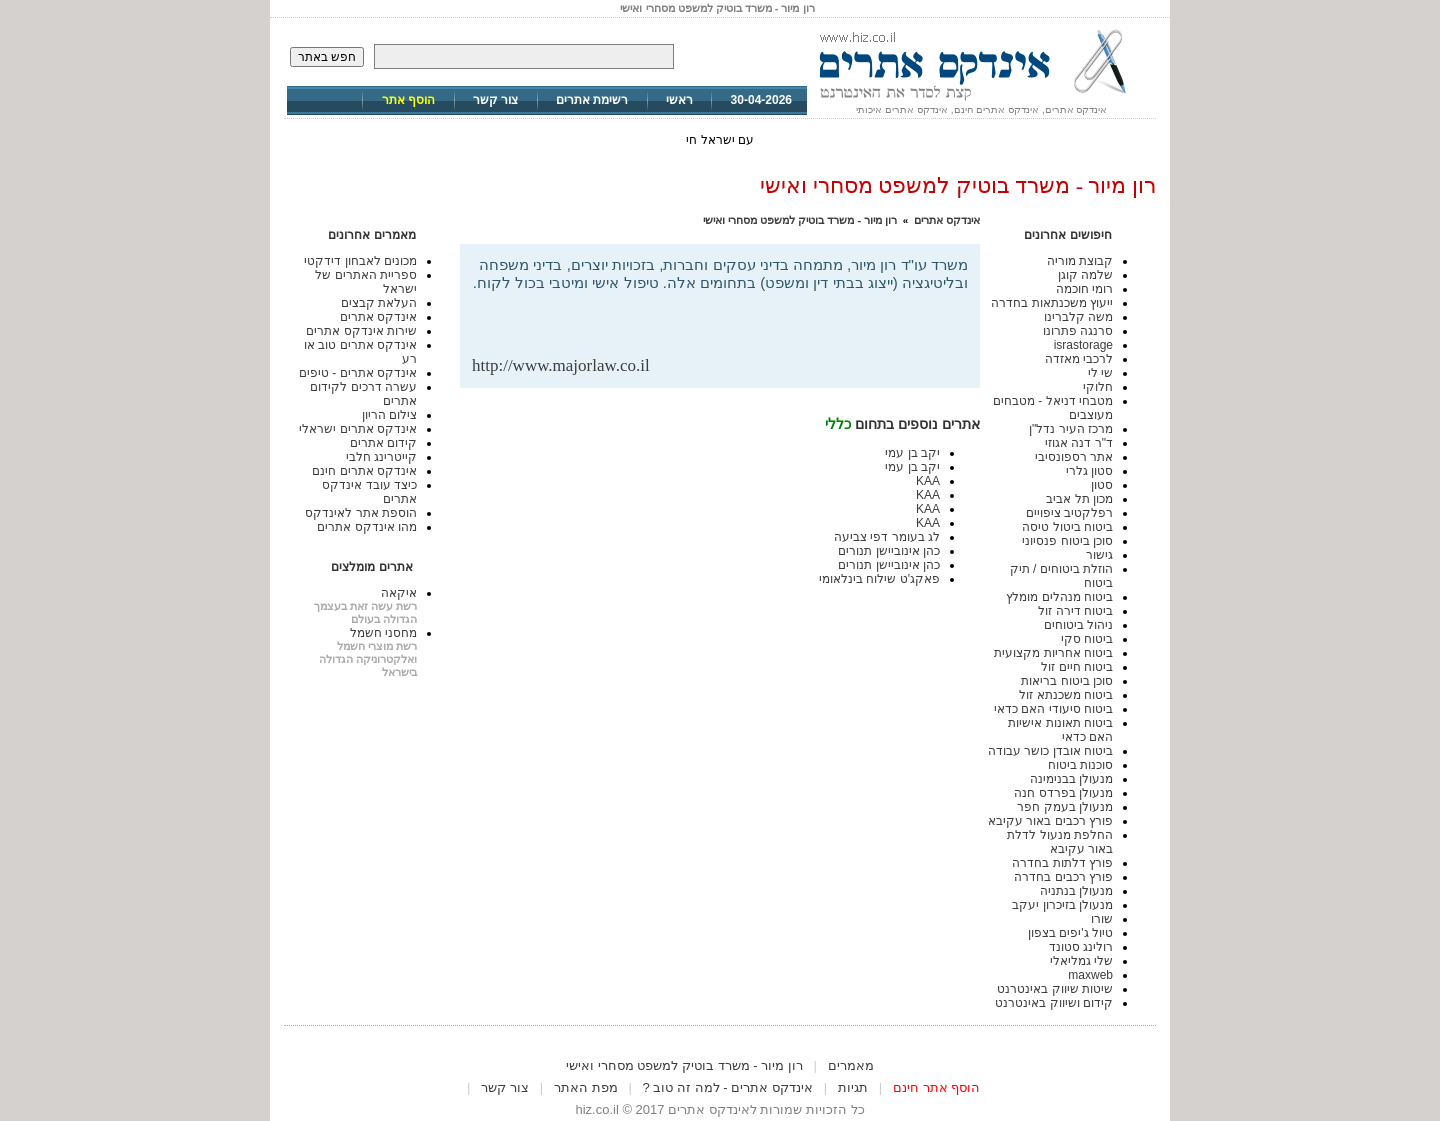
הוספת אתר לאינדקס (361, 513)
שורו (1102, 919)
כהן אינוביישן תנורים (889, 551)
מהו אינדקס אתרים (367, 527)
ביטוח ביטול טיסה (1067, 527)
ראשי (679, 100)
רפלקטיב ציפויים (1069, 513)
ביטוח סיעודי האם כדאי (1053, 709)
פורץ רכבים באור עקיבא (1050, 821)
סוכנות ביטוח (1080, 765)
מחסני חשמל (383, 633)
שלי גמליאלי (1081, 961)
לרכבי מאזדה (1079, 359)
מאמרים (851, 1065)
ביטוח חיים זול (1077, 667)
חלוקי (1098, 387)
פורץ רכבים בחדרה (1063, 877)
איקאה (399, 593)
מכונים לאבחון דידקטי (360, 261)
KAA (928, 481)
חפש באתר (327, 57)
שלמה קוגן (1085, 275)
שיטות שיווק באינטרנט (1055, 989)
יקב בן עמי (912, 453)
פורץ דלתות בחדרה (1062, 863)
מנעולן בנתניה (1076, 891)
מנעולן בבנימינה (1071, 779)
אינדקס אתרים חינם (364, 471)
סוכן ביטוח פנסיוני (1067, 541)
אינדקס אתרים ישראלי (358, 429)
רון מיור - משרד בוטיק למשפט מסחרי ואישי (800, 220)
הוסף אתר (408, 100)
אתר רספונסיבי (1074, 457)
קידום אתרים (383, 443)
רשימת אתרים (592, 100)
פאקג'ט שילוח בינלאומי (879, 579)
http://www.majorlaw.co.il (561, 365)
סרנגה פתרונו (1078, 331)
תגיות (853, 1087)
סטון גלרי (1089, 471)
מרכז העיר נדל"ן (1071, 429)
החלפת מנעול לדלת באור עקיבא (1060, 842)
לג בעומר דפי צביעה (887, 537)
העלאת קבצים (379, 303)
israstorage (1083, 345)
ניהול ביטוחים (1078, 625)
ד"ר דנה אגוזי (1079, 443)
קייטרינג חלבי (381, 457)
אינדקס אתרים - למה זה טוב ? (728, 1087)
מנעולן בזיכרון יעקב (1062, 905)
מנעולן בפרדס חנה (1063, 793)
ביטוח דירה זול (1075, 611)
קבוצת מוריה (1080, 261)
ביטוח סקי (1087, 639)
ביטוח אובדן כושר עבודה (1050, 751)
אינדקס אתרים (947, 220)
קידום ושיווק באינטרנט (1054, 1003)
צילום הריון (389, 415)
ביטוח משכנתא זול (1066, 695)
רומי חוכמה (1084, 289)
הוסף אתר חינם (936, 1087)
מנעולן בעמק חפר (1065, 807)
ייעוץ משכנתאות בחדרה (1052, 303)
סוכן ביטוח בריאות (1067, 681)
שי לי (1100, 373)
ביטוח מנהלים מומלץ (1059, 597)
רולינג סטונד (1081, 947)
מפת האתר (586, 1087)
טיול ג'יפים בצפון (1070, 933)
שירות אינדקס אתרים (361, 331)
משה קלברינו (1078, 317)
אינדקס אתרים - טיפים (358, 373)
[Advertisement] (734, 323)
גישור (1099, 555)
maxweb (1090, 975)
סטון (1102, 485)
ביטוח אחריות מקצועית (1053, 653)
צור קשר (495, 100)
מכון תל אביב (1079, 499)
